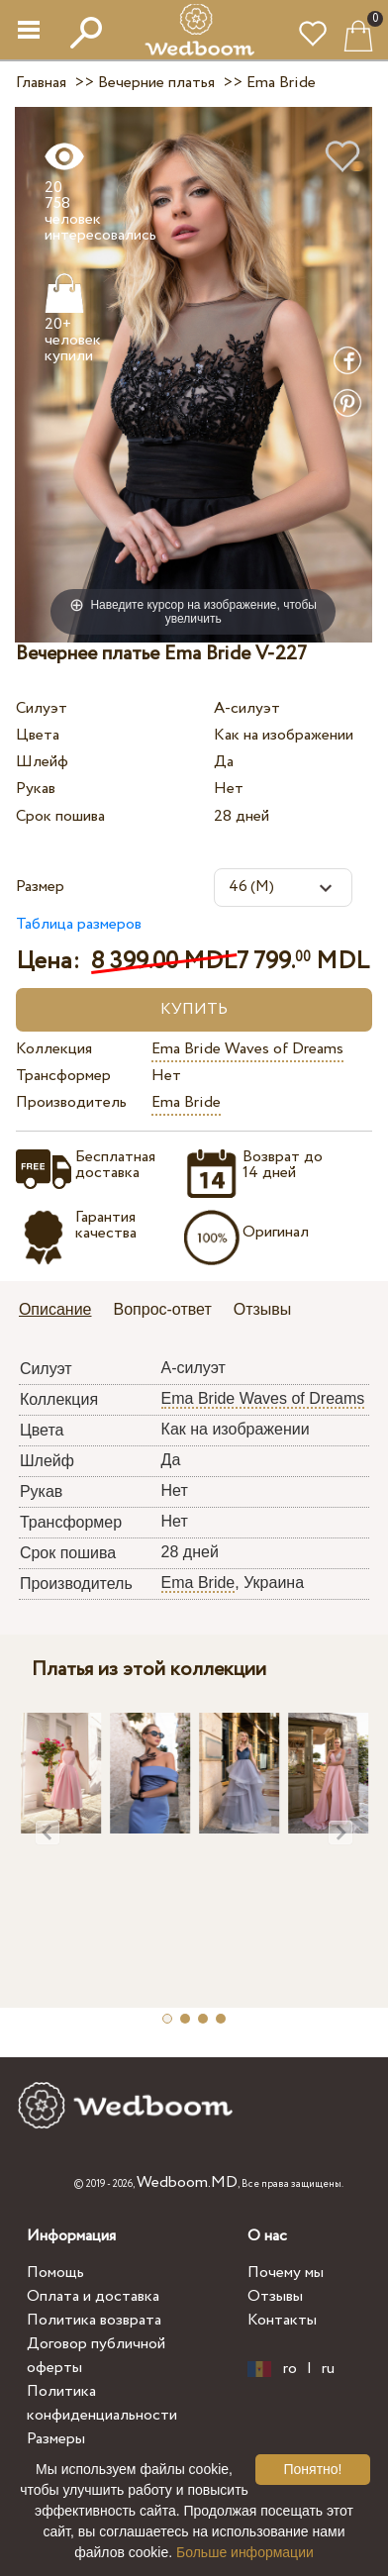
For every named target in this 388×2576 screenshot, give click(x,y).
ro (290, 2369)
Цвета (37, 735)
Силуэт (41, 708)
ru (328, 2369)
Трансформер (63, 1075)
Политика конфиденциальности (102, 2403)
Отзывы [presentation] (263, 1309)
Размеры (56, 2438)
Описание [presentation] (55, 1309)
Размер (40, 886)
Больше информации (245, 2552)
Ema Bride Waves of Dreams (247, 1049)
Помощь (55, 2272)
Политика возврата (94, 2320)
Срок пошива (60, 816)
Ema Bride (186, 1102)
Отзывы (275, 2296)
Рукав (35, 788)
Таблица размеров (79, 924)
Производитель (71, 1102)
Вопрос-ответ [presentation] (163, 1309)
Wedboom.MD (187, 2182)
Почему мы (285, 2272)
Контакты (282, 2320)
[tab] (62, 1311)
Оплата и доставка (93, 2296)
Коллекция (54, 1049)
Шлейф (42, 761)
